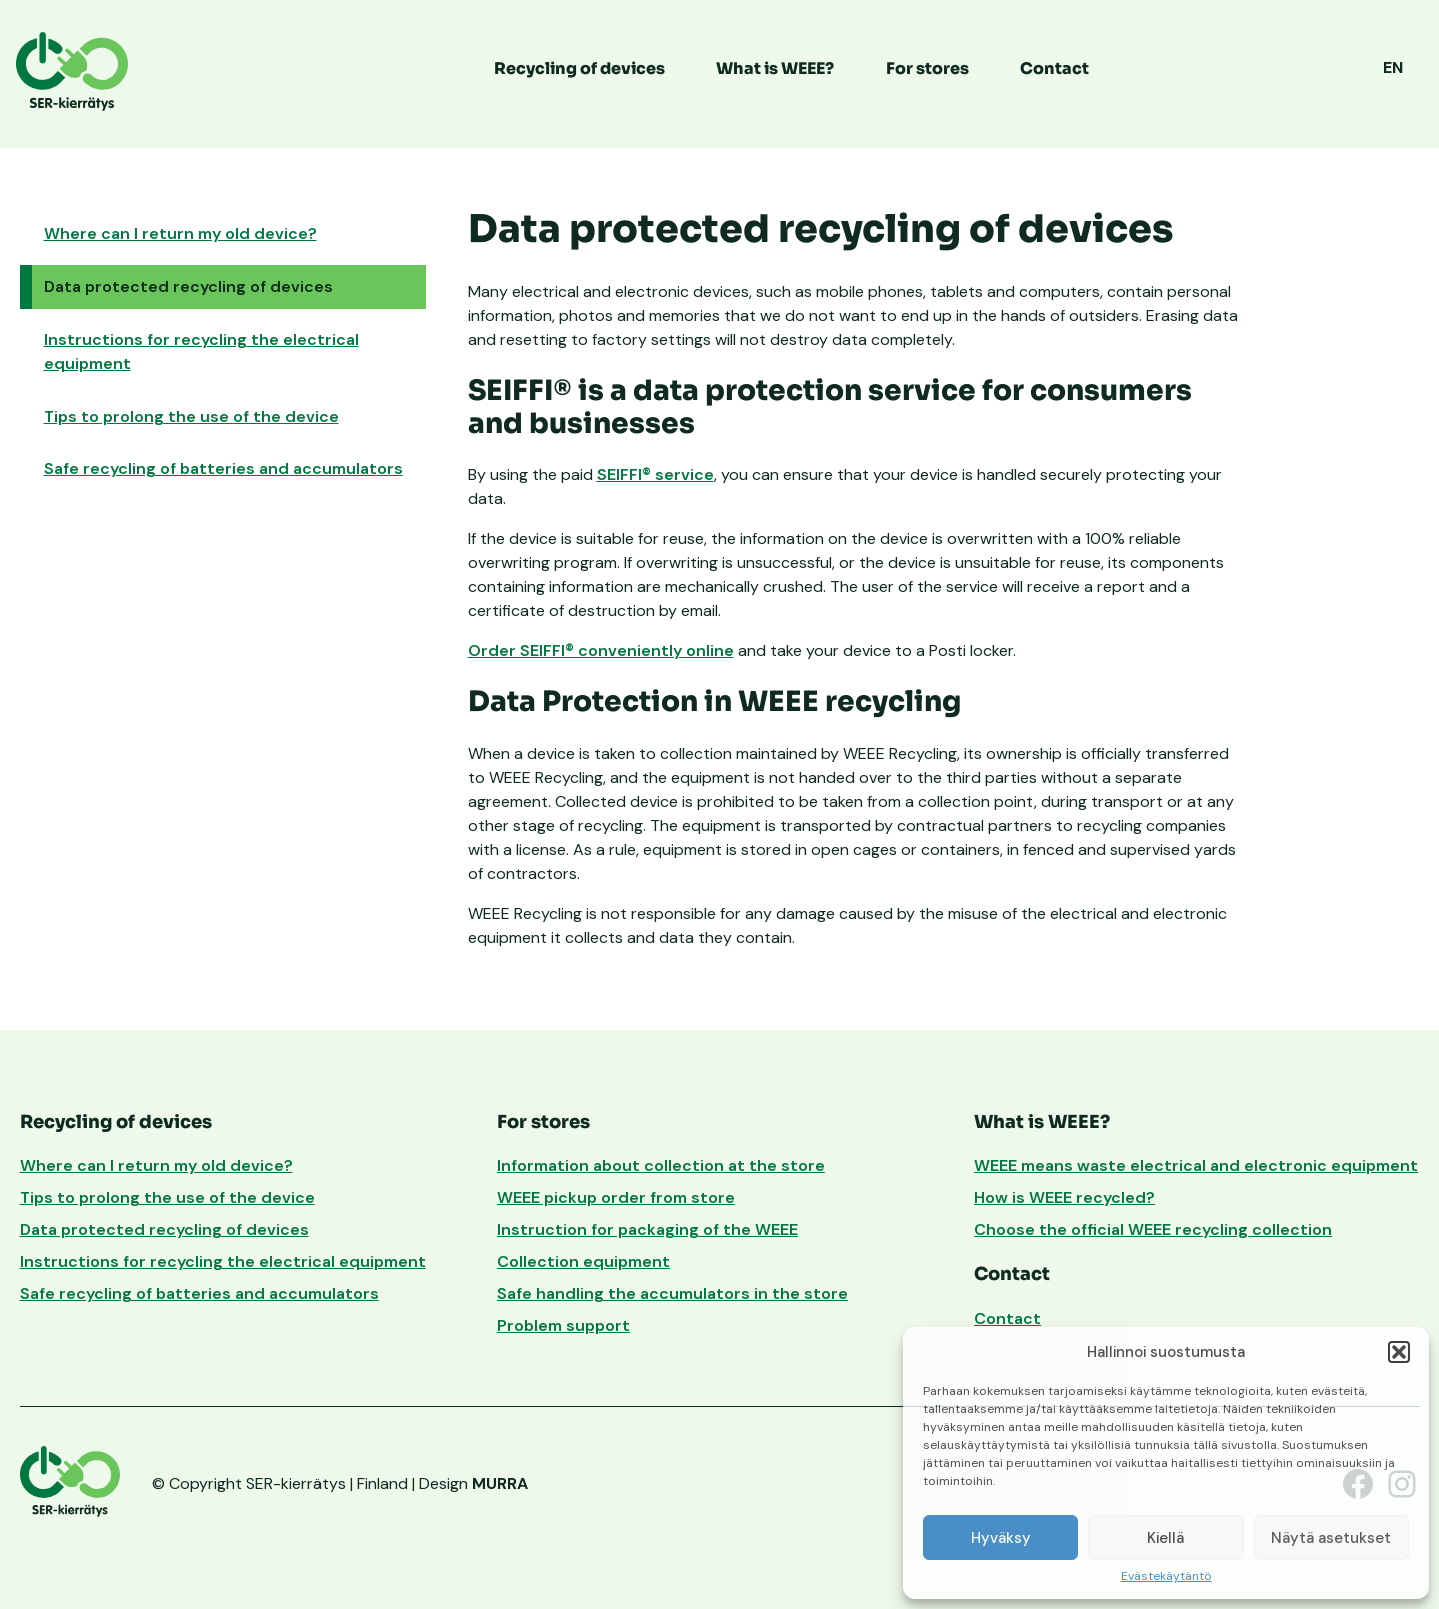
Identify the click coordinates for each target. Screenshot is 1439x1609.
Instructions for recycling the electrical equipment (201, 351)
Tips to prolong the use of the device (191, 416)
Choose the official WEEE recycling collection (1153, 1229)
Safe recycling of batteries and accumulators (223, 468)
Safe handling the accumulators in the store (672, 1293)
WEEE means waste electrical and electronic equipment (1196, 1165)
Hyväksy (1001, 1538)
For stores (927, 68)
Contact (1054, 68)
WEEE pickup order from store (616, 1197)
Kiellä (1165, 1538)
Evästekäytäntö (1166, 1577)
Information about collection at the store (661, 1165)
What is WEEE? (775, 68)
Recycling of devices (579, 68)
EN (1393, 67)
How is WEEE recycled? (1064, 1197)
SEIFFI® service (655, 474)
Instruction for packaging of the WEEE (647, 1229)
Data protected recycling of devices (188, 286)
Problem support (563, 1325)
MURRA (500, 1483)
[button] (1399, 1352)
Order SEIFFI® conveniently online (601, 650)
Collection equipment (583, 1261)
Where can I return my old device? (180, 233)
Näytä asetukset (1331, 1538)
